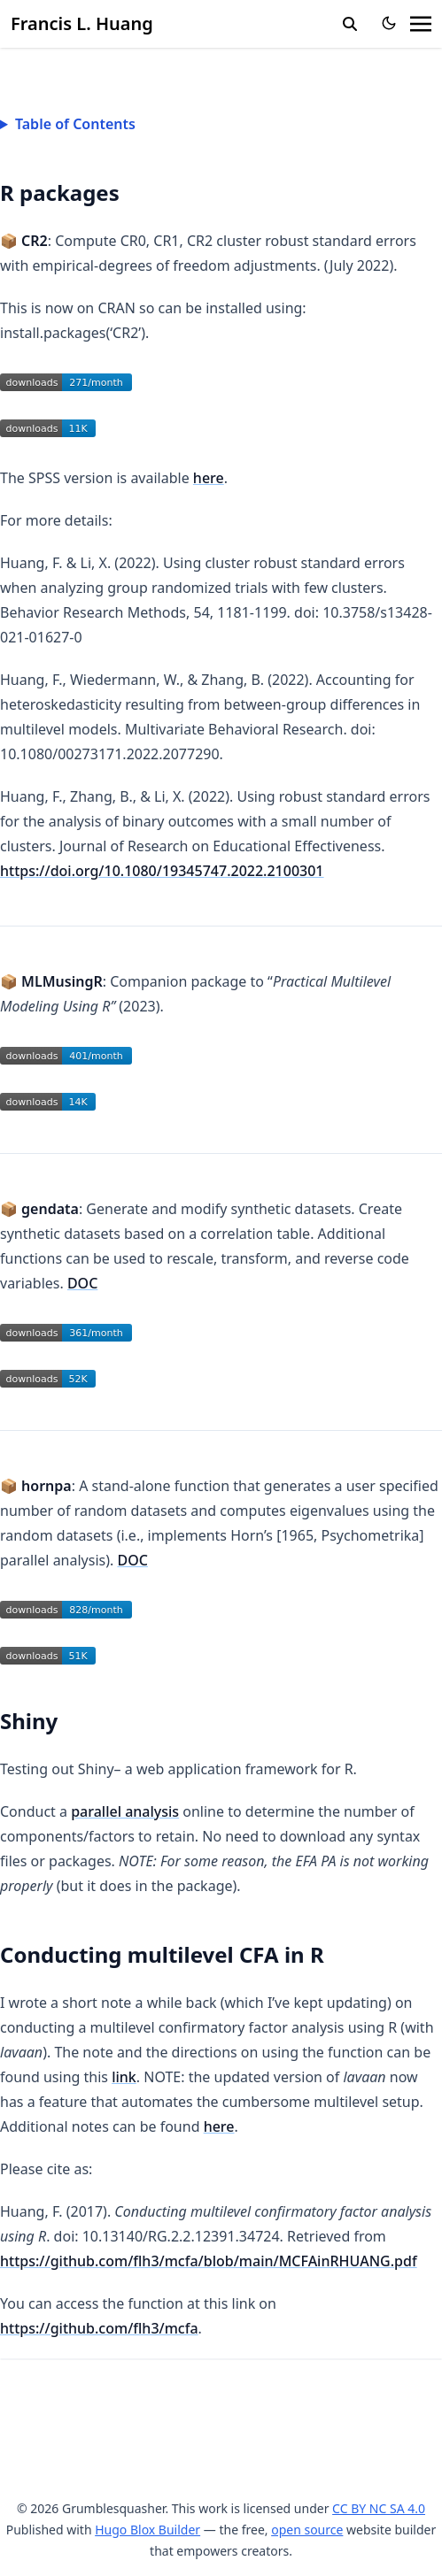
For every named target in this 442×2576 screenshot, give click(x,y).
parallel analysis (125, 1811)
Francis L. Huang (82, 23)
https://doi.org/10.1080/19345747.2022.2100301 (162, 870)
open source (307, 2529)
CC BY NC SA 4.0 (378, 2508)
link (124, 2077)
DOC (82, 1283)
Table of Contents (75, 124)
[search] (350, 24)
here (208, 478)
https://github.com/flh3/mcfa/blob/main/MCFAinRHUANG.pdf (208, 2261)
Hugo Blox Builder (147, 2529)
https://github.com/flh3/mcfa (99, 2328)
